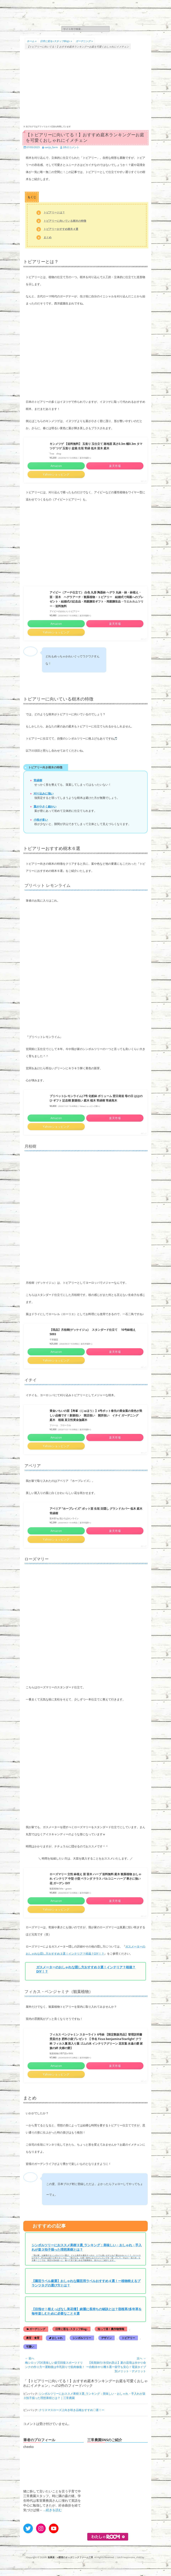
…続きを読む (52, 2525)
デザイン (106, 2353)
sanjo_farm (51, 147)
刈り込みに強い (44, 793)
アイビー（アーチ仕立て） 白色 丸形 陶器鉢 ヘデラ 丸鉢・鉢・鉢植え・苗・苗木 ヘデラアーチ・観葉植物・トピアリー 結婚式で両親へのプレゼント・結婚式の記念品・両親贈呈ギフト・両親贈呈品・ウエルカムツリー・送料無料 (96, 599)
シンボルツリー (82, 2353)
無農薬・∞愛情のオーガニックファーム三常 (70, 2572)
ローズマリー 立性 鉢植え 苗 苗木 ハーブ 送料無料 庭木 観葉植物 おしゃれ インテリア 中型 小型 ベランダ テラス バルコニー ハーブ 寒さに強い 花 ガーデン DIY (95, 1878)
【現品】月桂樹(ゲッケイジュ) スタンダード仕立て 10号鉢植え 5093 (94, 1332)
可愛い (30, 2361)
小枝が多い (41, 820)
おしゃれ (57, 2353)
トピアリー (128, 2353)
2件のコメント (71, 147)
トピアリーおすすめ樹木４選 (61, 229)
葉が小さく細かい (45, 806)
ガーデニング (84, 41)
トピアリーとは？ (54, 212)
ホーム (31, 41)
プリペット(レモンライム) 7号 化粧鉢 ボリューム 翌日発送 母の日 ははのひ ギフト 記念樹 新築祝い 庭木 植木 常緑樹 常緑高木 (96, 1098)
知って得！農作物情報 (111, 2344)
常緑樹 (38, 780)
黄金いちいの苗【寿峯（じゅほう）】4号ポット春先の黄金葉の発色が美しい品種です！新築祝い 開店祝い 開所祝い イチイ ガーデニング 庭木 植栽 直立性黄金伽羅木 (96, 1415)
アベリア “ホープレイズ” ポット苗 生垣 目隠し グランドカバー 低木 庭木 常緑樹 (96, 1511)
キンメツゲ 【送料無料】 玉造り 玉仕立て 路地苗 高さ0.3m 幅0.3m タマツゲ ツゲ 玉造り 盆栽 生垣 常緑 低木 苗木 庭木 (96, 446)
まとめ (48, 237)
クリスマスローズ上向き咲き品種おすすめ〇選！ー (71, 2425)
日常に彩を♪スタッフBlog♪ (56, 41)
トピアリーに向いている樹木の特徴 (65, 220)
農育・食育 (32, 2353)
